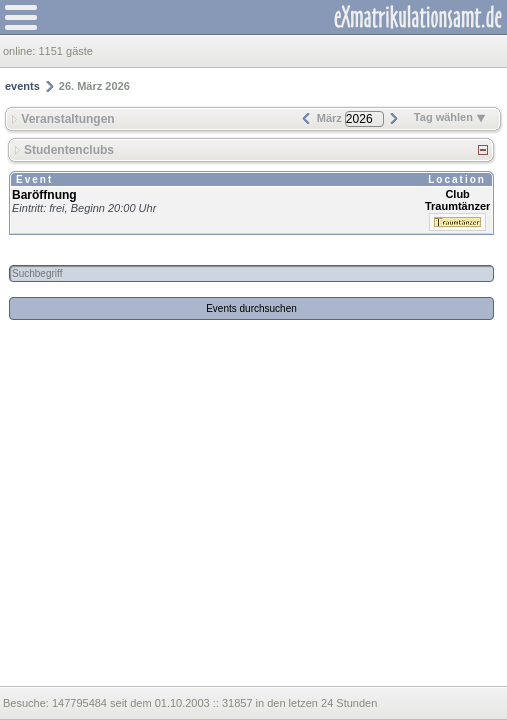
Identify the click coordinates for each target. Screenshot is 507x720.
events (22, 86)
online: (20, 51)
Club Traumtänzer (457, 200)
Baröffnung (44, 195)
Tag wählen (450, 117)
